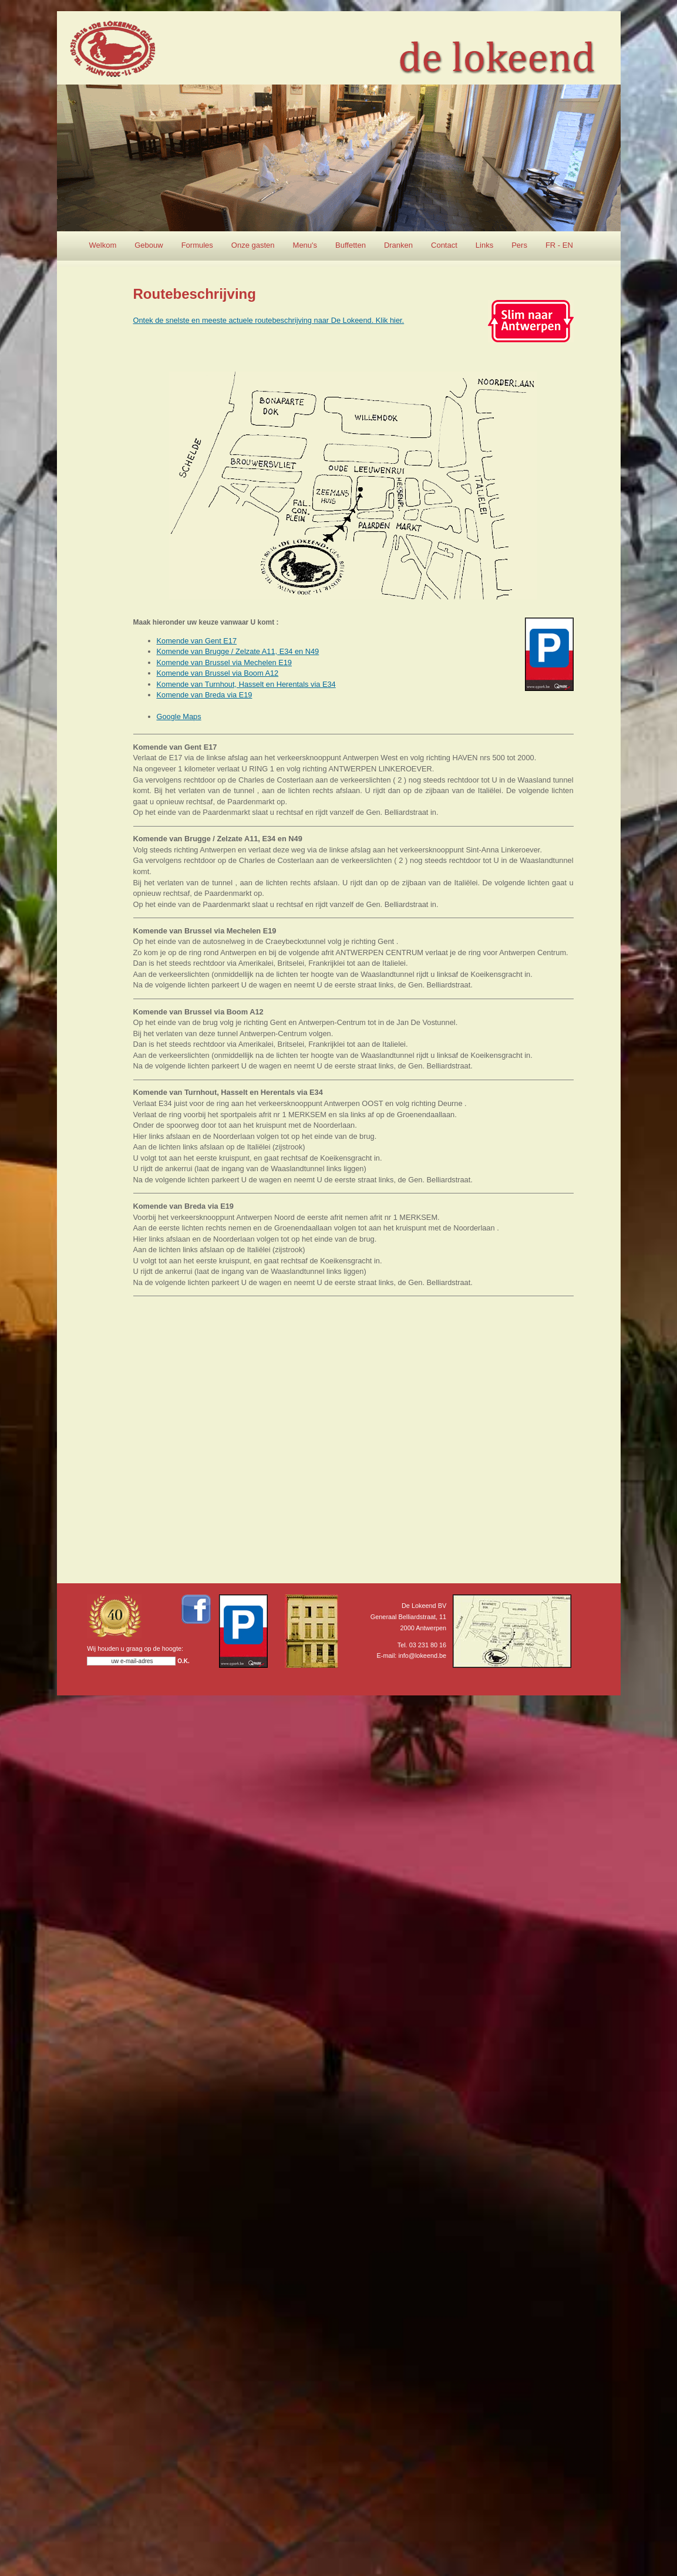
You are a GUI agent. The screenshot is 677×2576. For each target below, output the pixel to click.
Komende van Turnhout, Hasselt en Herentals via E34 (246, 684)
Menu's (305, 245)
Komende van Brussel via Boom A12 (218, 673)
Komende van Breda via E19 (204, 694)
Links (484, 245)
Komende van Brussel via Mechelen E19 (224, 662)
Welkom (103, 245)
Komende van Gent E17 (197, 640)
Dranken (398, 245)
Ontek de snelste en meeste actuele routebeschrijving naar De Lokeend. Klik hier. (269, 320)
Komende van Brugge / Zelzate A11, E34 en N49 (238, 651)
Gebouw (148, 245)
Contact (444, 245)
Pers (519, 245)
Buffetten (350, 245)
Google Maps (179, 716)
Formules (197, 245)
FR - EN (559, 245)
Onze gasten (253, 245)
